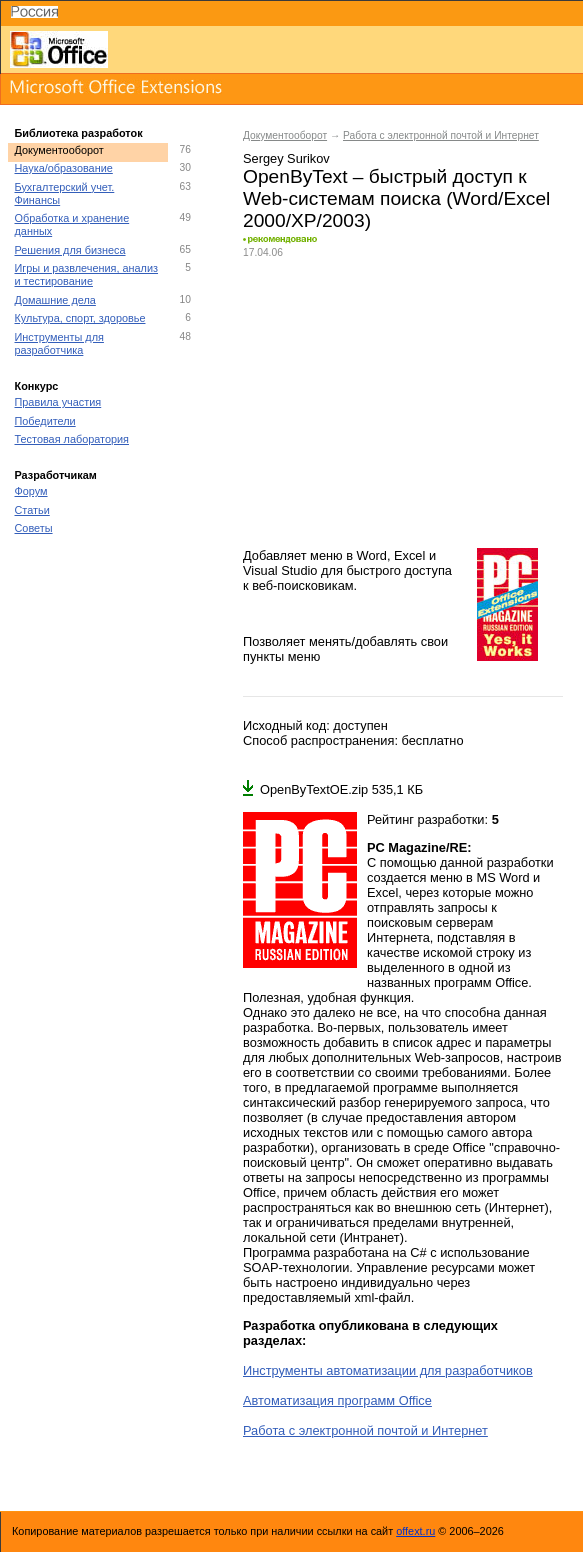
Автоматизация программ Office (337, 1400)
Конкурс (37, 386)
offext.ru (415, 1531)
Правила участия (58, 402)
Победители (45, 421)
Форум (31, 491)
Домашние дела (55, 300)
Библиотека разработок (79, 133)
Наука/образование (64, 168)
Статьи (32, 510)
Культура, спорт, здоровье (80, 318)
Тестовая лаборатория (72, 439)
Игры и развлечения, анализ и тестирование (87, 274)
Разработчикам (56, 475)
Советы (34, 528)
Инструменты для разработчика (59, 343)
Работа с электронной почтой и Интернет (441, 135)
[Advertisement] (403, 403)
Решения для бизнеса (70, 250)
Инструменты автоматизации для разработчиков (388, 1370)
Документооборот (59, 150)
